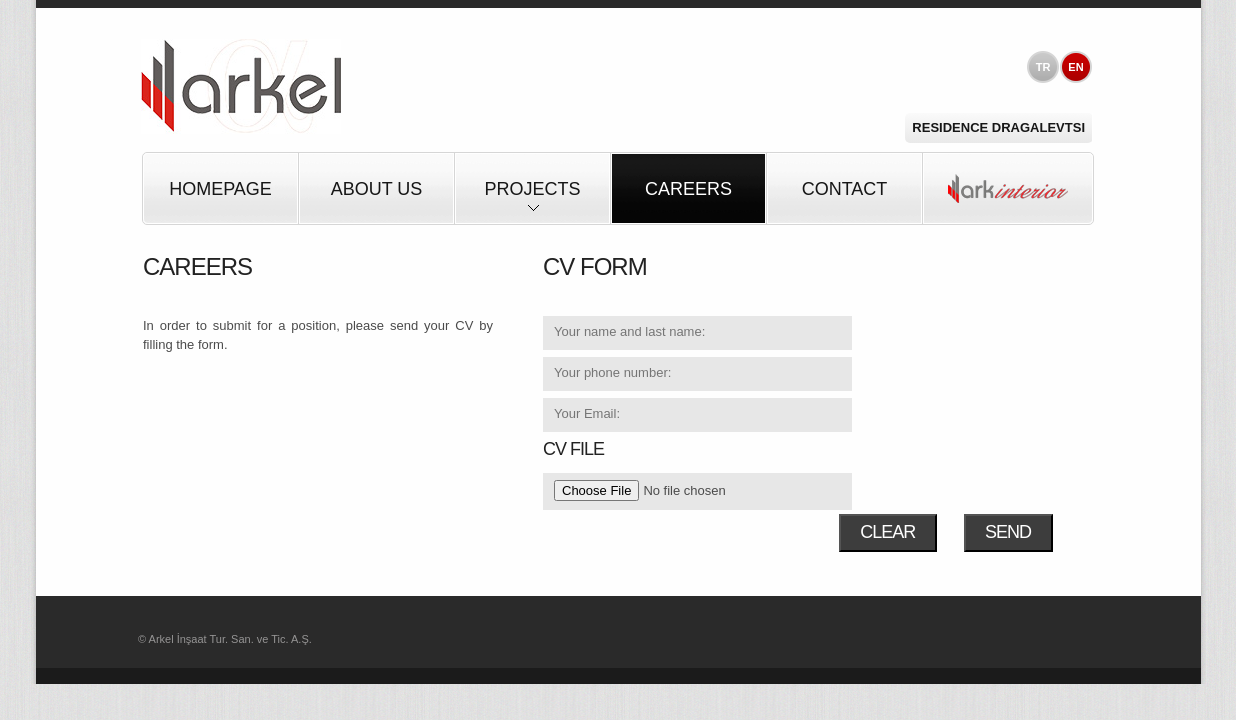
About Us (377, 189)
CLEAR (887, 532)
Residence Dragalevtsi (998, 127)
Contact (845, 189)
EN (1075, 67)
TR (1043, 67)
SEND (1008, 532)
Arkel (241, 86)
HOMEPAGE (220, 189)
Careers (688, 189)
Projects (532, 201)
